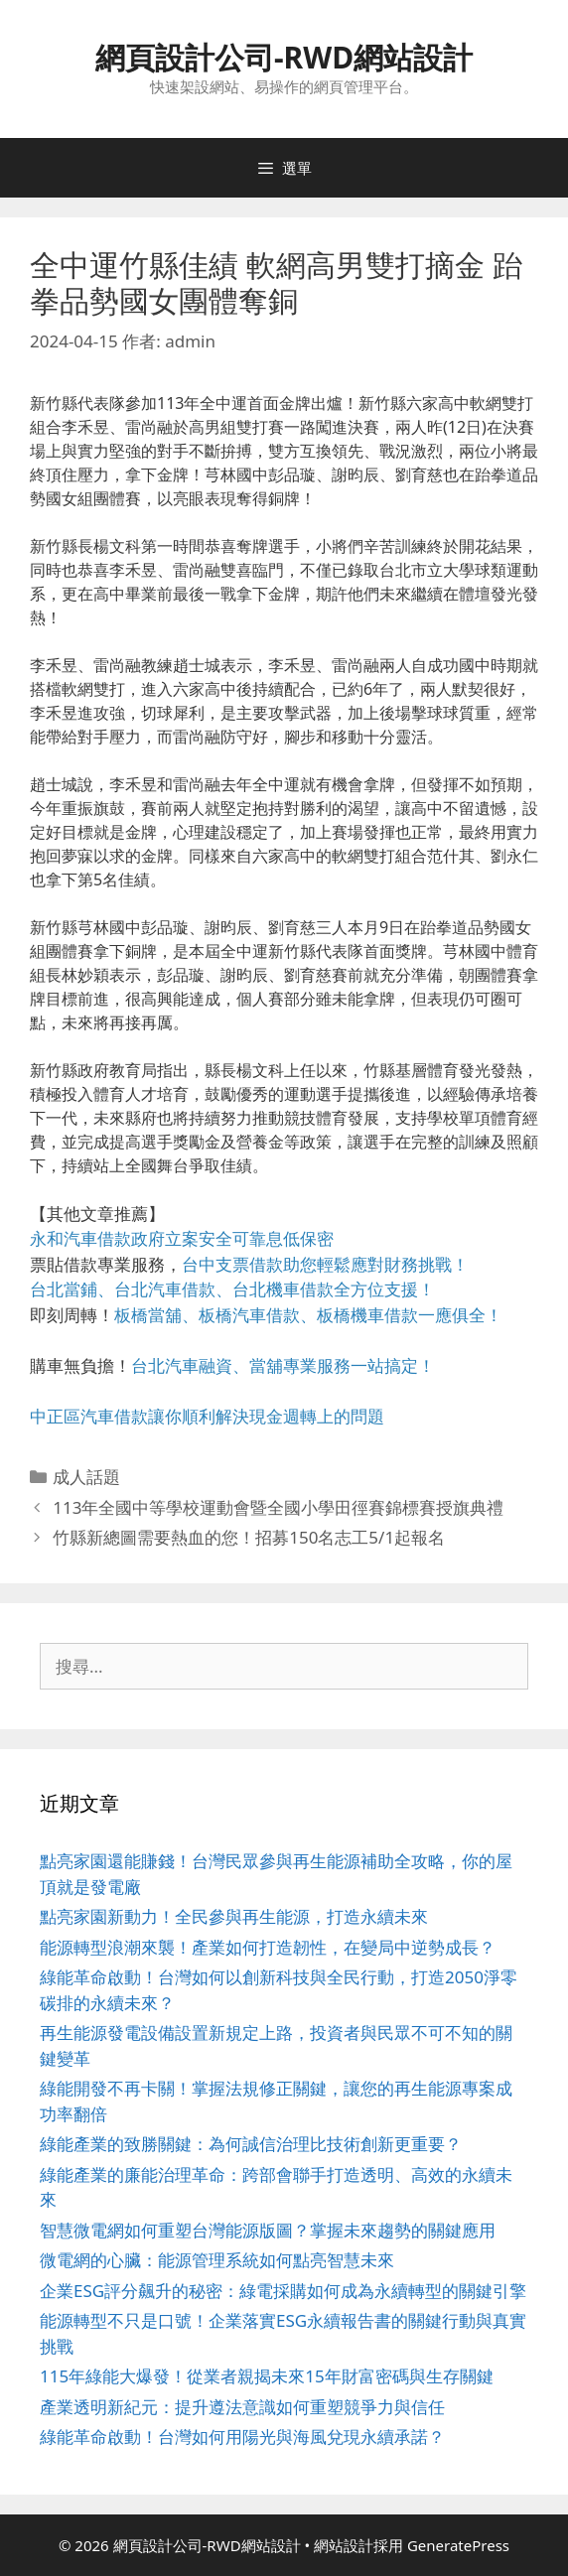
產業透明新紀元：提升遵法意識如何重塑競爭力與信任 (242, 2406)
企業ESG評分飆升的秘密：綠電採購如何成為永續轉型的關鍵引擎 (283, 2290)
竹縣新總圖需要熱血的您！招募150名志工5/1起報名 (249, 1537)
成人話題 (86, 1476)
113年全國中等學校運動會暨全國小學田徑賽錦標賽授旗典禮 (278, 1507)
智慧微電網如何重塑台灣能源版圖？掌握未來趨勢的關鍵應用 (268, 2230)
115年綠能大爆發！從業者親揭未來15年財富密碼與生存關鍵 (267, 2376)
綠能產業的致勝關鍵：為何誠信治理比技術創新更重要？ (251, 2143)
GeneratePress (458, 2545)
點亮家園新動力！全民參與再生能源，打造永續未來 (234, 1916)
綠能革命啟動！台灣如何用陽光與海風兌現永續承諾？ (242, 2436)
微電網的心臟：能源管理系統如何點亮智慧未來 (217, 2259)
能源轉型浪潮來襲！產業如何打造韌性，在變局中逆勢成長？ (268, 1947)
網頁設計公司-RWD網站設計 (284, 57)
